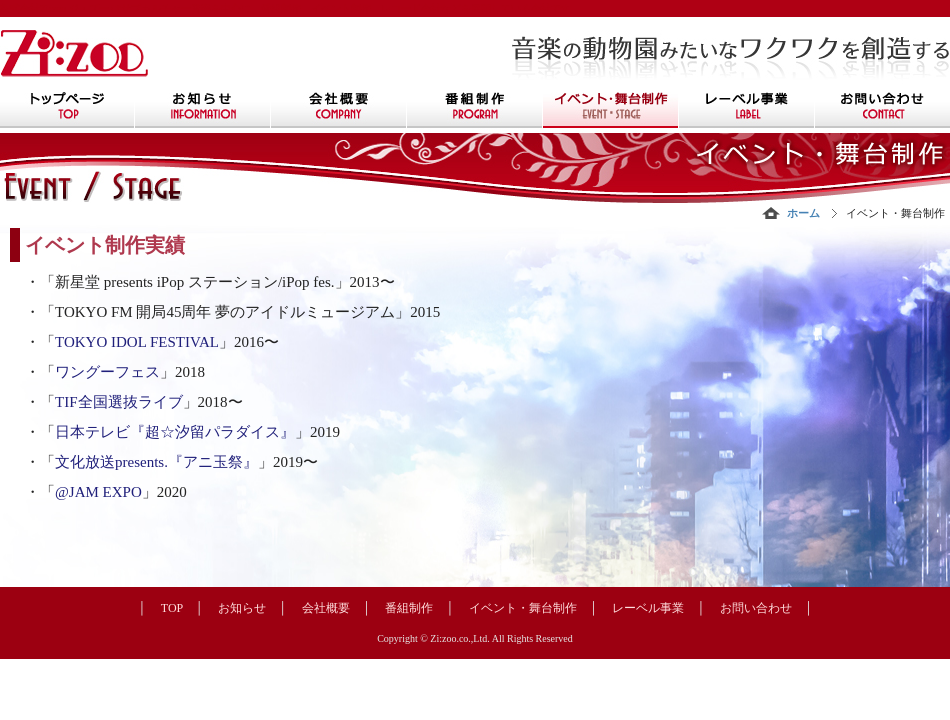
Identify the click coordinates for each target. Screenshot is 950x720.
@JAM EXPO (98, 492)
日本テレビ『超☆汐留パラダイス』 (175, 432)
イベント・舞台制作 (523, 608)
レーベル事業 (648, 608)
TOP (172, 608)
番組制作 (409, 608)
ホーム (803, 213)
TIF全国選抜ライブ (119, 402)
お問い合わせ (756, 608)
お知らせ (242, 608)
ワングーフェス (107, 372)
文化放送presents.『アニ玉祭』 (156, 462)
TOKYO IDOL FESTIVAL (137, 342)
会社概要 (326, 608)
